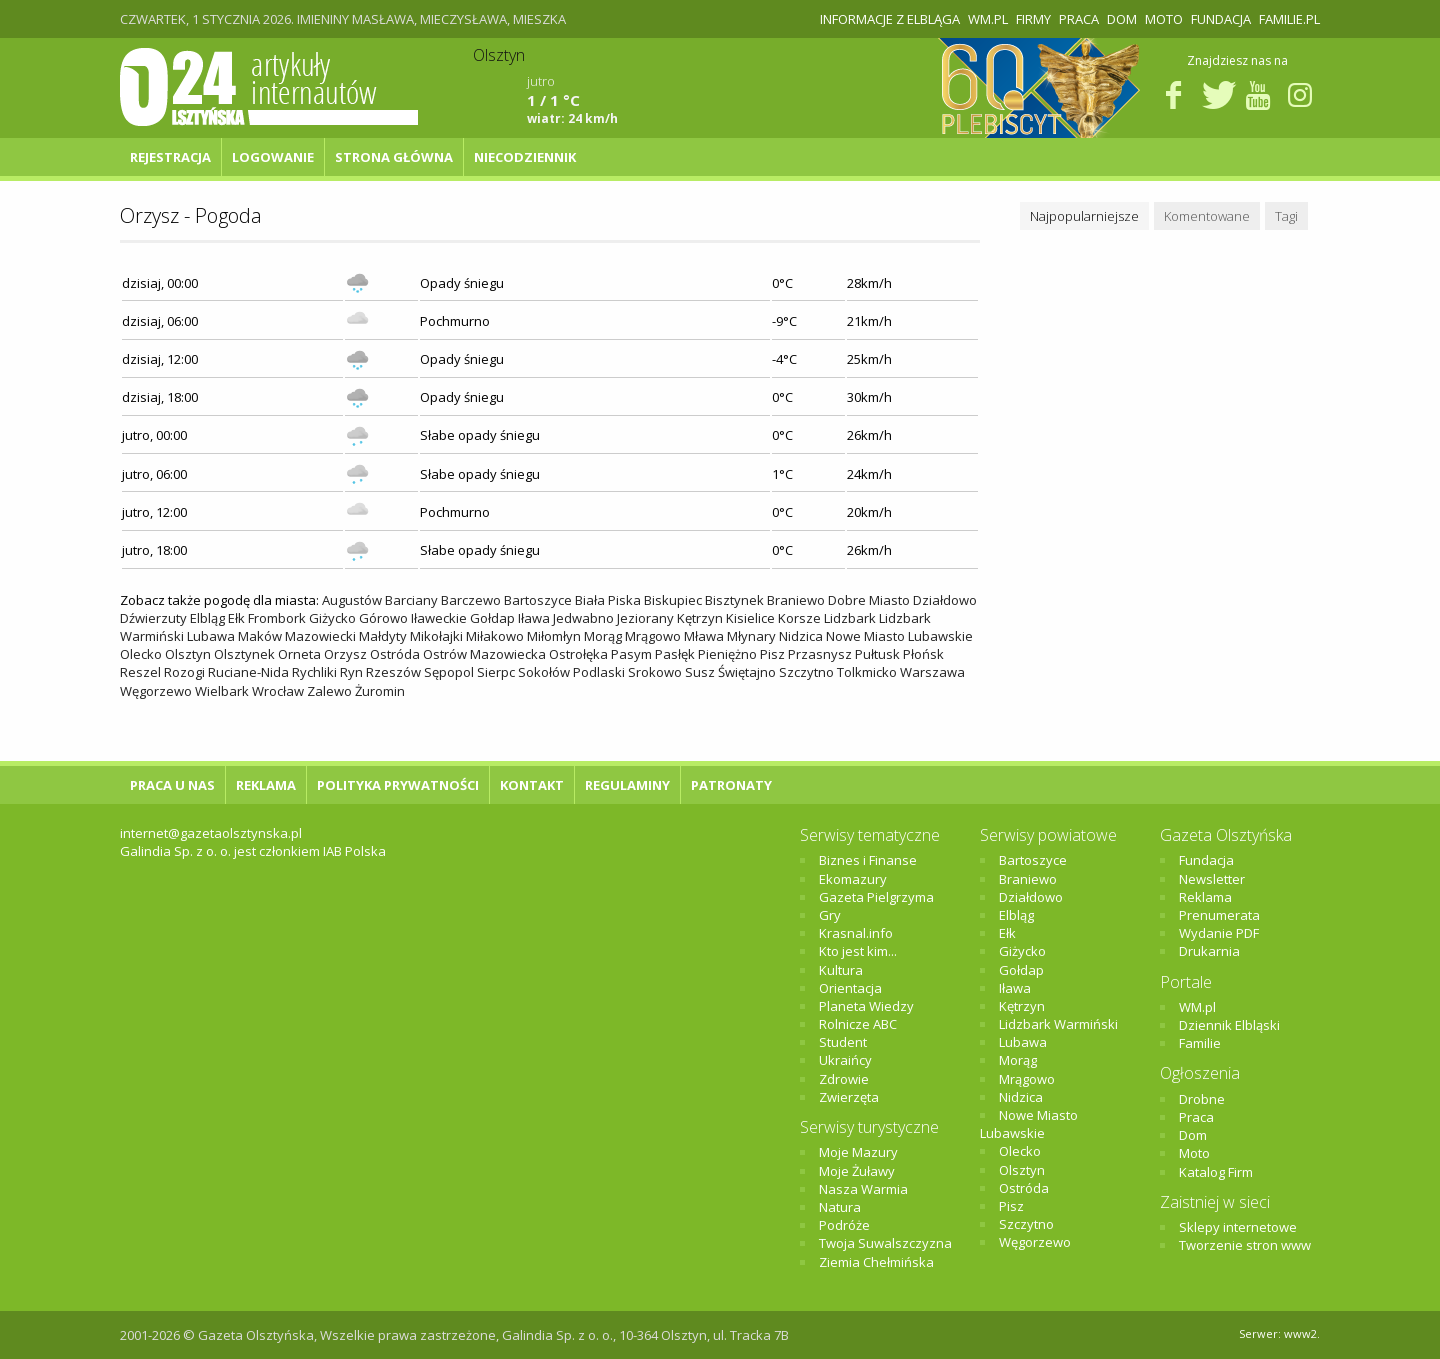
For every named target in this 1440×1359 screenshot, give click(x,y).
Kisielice (750, 618)
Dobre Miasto (869, 600)
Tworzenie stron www (1245, 1245)
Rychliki (314, 672)
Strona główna (394, 157)
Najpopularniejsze (1084, 216)
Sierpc (496, 672)
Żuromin (380, 691)
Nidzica (801, 636)
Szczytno (806, 672)
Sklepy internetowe (1238, 1227)
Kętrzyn (700, 618)
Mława (704, 636)
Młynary (751, 636)
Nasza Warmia (863, 1189)
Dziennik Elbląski (1229, 1025)
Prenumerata (1219, 915)
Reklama (266, 785)
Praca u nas (172, 785)
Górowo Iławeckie (413, 618)
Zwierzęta (849, 1097)
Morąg (603, 636)
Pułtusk (877, 654)
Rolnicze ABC (858, 1024)
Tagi (1286, 216)
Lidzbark (850, 618)
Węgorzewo (156, 691)
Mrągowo (653, 636)
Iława (534, 618)
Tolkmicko (867, 672)
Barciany (411, 600)
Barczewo (471, 600)
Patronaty (731, 785)
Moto (1164, 19)
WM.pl (988, 19)
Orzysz (345, 654)
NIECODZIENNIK (525, 157)
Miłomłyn (554, 636)
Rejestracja (170, 157)
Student (843, 1042)
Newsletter (1212, 879)
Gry (830, 915)
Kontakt (532, 785)
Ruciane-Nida (248, 672)
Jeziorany (645, 618)
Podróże (844, 1225)
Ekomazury (853, 879)
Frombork (277, 618)
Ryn (351, 672)
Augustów (352, 600)
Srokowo (655, 672)
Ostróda (395, 654)
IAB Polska (354, 851)
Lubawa (211, 636)
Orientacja (850, 988)
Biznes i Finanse (868, 860)
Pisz (772, 654)
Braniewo (796, 600)
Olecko (141, 654)
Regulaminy (627, 785)
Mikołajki (436, 636)
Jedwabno (583, 618)
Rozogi (184, 672)
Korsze (799, 618)
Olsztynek (244, 654)
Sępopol (449, 672)
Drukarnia (1209, 951)
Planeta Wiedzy (866, 1006)
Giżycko (332, 618)
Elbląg (207, 618)
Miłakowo (495, 636)
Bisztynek (734, 600)
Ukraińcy (845, 1060)
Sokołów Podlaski (571, 672)
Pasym (631, 654)
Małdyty (383, 636)
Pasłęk (675, 654)
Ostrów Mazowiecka (484, 654)
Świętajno (747, 672)
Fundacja (1221, 19)
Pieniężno (727, 654)
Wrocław (278, 691)
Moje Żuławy (857, 1171)
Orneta (299, 654)
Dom (1122, 19)
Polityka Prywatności (398, 785)
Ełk (236, 618)
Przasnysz (820, 654)
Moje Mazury (858, 1152)
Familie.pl (1289, 19)
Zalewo (329, 691)
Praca (1079, 19)
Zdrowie (844, 1079)
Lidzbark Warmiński (1058, 1024)
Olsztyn (188, 654)
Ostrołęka (578, 654)
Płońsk (923, 654)
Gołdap (492, 618)
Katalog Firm (1216, 1172)
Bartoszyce (538, 600)
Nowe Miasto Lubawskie (899, 636)
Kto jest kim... (858, 951)
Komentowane (1207, 216)
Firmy (1033, 19)
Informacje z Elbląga (890, 19)
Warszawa (932, 672)
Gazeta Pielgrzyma (876, 897)
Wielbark (222, 691)
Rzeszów (393, 672)
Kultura (841, 970)
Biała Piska (608, 600)
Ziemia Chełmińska (876, 1262)
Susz (700, 672)
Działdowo (945, 600)
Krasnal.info (856, 933)
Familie (1200, 1043)
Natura (840, 1207)
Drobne (1202, 1099)
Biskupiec (673, 600)
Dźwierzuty (153, 618)
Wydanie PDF (1219, 933)
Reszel (140, 672)
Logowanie (273, 157)
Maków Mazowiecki (297, 636)
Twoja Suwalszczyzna (885, 1243)
